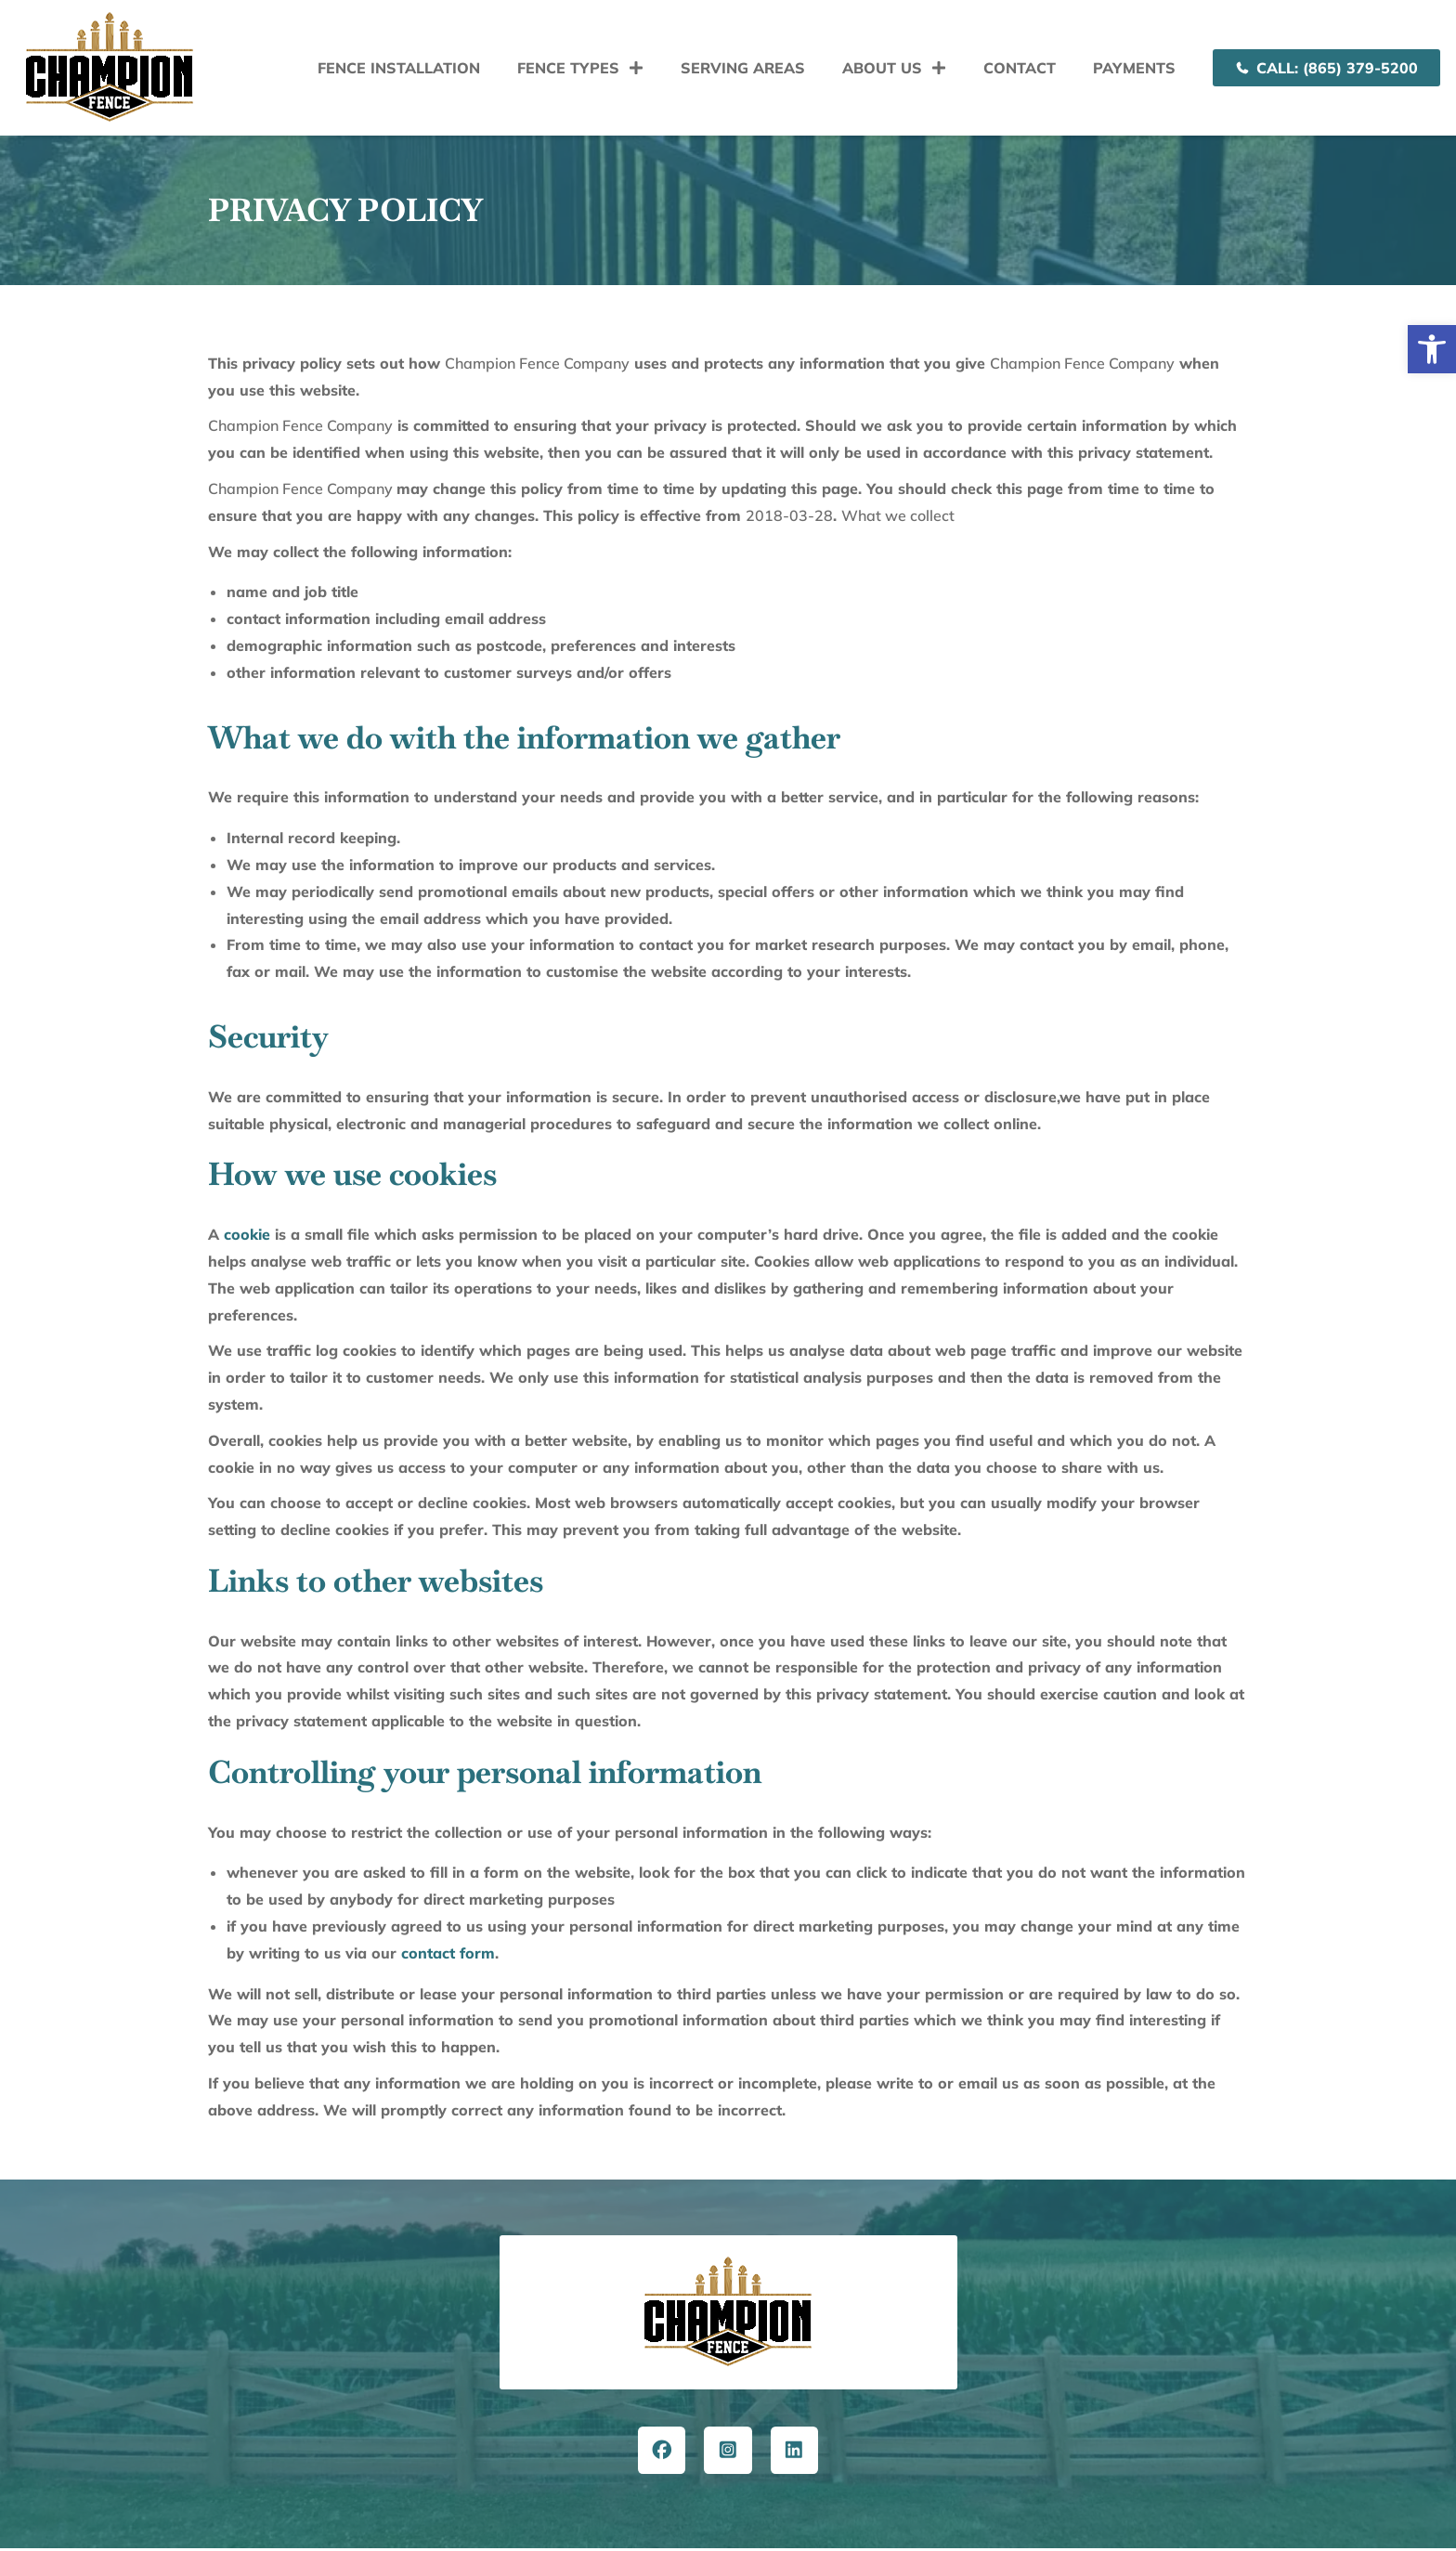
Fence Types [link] (580, 68)
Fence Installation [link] (399, 68)
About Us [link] (894, 68)
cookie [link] (247, 1234)
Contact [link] (1019, 68)
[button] (728, 2365)
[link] (1432, 349)
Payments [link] (1134, 68)
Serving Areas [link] (743, 68)
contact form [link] (448, 1953)
